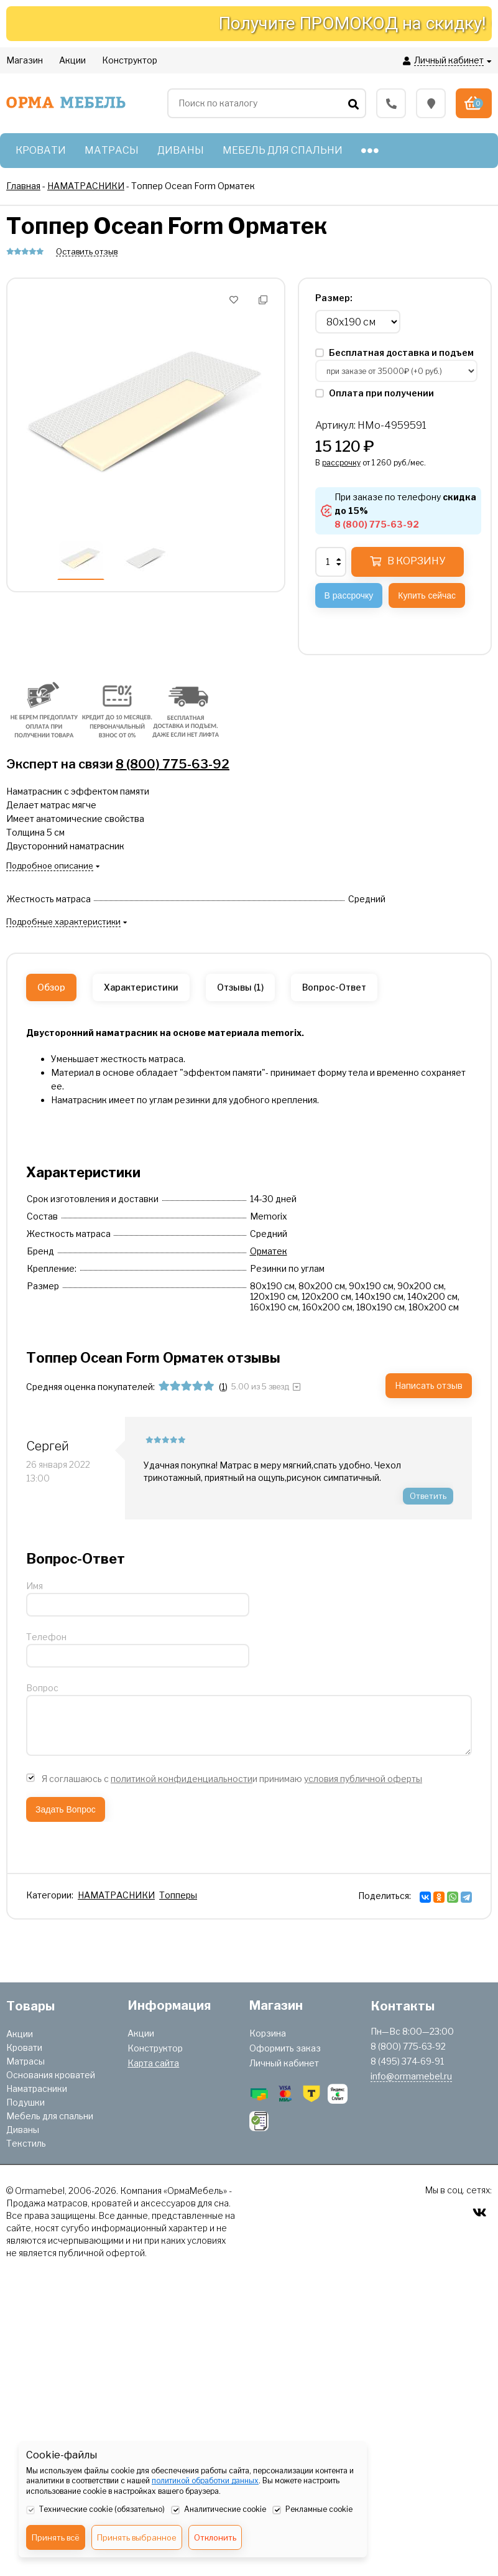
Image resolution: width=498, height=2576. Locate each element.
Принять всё (56, 2537)
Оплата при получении (374, 393)
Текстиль (26, 2143)
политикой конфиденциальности (181, 1778)
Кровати (24, 2047)
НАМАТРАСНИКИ (116, 1895)
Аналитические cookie (218, 2510)
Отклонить (215, 2537)
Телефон (46, 1636)
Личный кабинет (284, 2063)
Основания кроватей (50, 2075)
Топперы (178, 1895)
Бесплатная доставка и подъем (394, 352)
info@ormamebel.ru (411, 2076)
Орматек (268, 1251)
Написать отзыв (429, 1385)
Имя (34, 1585)
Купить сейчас (427, 595)
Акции (19, 2033)
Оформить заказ (285, 2048)
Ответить (428, 1496)
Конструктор (155, 2048)
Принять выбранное (137, 2537)
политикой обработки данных (205, 2480)
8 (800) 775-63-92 (172, 764)
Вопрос (42, 1687)
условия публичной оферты (363, 1778)
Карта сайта (153, 2063)
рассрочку (341, 463)
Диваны (22, 2129)
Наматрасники (36, 2088)
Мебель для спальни (49, 2116)
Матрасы (25, 2061)
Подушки (25, 2102)
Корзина (267, 2033)
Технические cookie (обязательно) (95, 2510)
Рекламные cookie (312, 2510)
